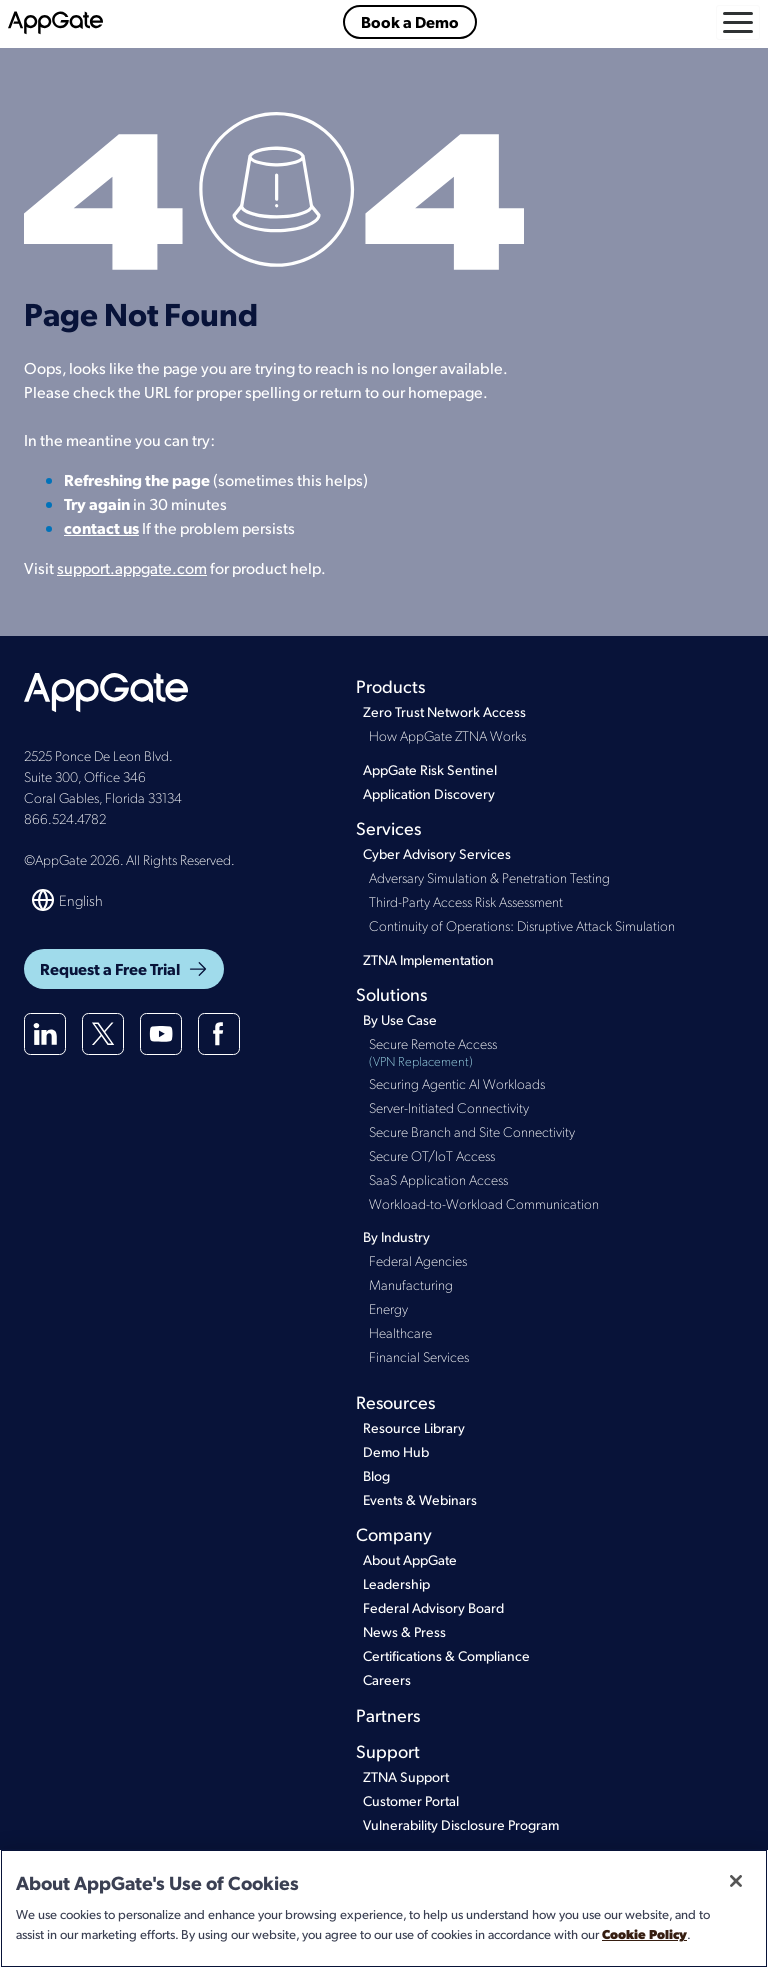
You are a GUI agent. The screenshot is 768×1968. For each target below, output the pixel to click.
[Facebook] (219, 1034)
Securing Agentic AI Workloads (457, 1083)
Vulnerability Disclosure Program (461, 1824)
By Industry (396, 1236)
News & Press (404, 1631)
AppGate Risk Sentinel (430, 769)
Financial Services (419, 1356)
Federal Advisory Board (433, 1607)
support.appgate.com (132, 567)
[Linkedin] (45, 1034)
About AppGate (410, 1559)
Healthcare (400, 1332)
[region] (384, 1908)
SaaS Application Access (438, 1179)
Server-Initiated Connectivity (449, 1107)
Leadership (396, 1583)
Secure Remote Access (556, 1052)
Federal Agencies (418, 1260)
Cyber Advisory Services (437, 853)
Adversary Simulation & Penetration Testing (489, 877)
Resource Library (414, 1427)
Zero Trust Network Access (444, 711)
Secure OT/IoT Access (432, 1155)
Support (388, 1750)
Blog (376, 1475)
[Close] (736, 1881)
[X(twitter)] (103, 1034)
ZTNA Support (406, 1776)
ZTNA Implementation (428, 959)
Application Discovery (429, 793)
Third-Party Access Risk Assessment (466, 901)
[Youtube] (161, 1034)
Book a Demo (410, 21)
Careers (387, 1679)
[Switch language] (68, 900)
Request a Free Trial (124, 968)
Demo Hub (396, 1451)
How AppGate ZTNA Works (447, 735)
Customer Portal (411, 1800)
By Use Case (400, 1019)
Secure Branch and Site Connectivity (472, 1131)
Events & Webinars (420, 1499)
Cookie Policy (644, 1933)
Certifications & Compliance (446, 1655)
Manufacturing (411, 1284)
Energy (388, 1308)
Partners (388, 1714)
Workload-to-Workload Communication (484, 1203)
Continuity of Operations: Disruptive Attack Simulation (522, 925)
